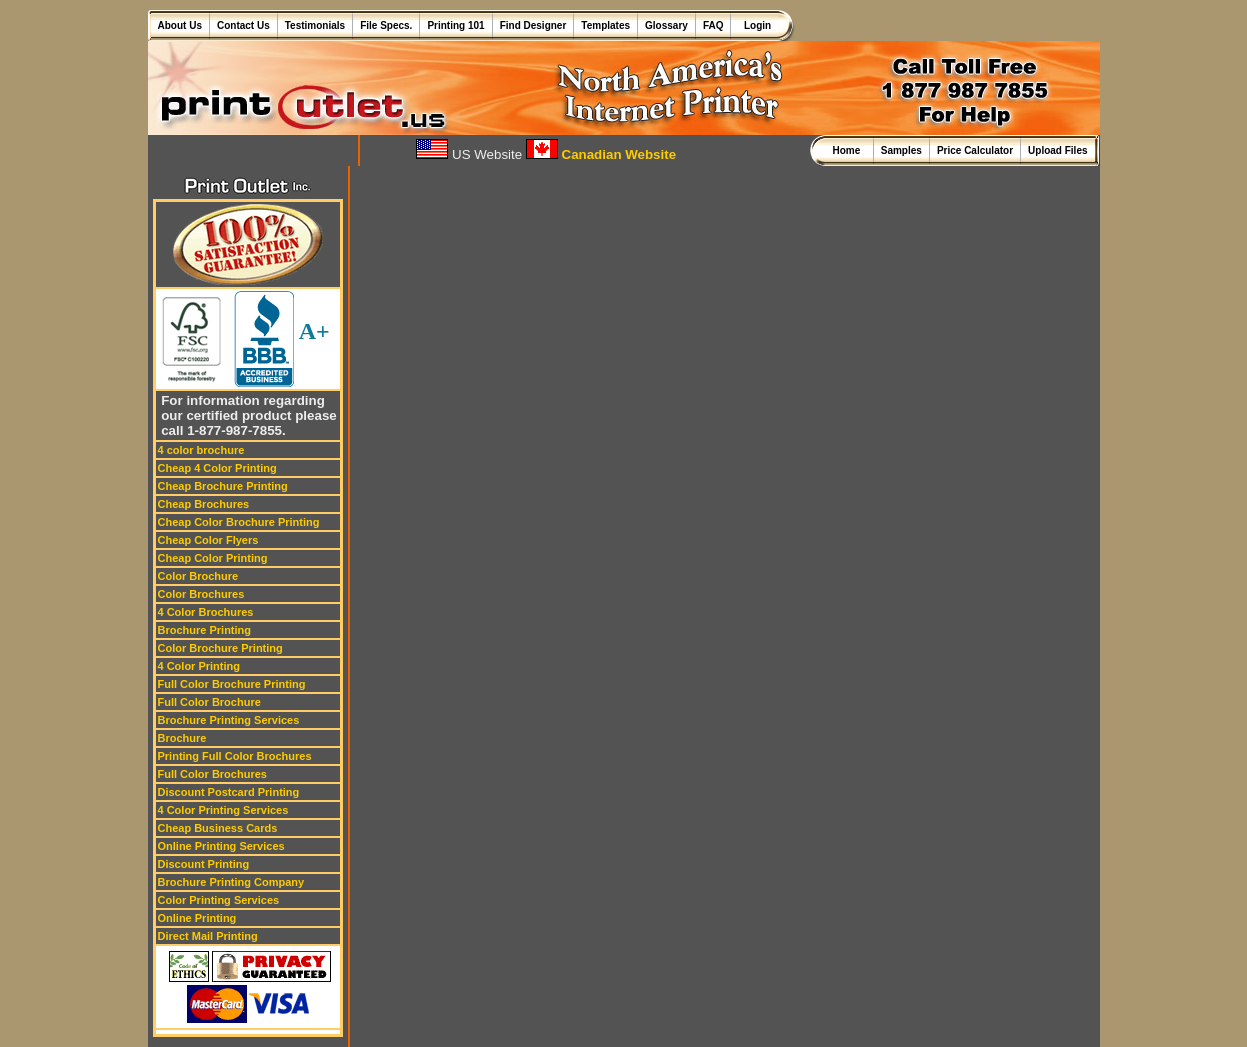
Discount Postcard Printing (229, 792)
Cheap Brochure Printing (223, 486)
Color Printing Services (219, 900)
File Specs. (386, 25)
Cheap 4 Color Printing (217, 468)
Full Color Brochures (212, 774)
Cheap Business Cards (218, 828)
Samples (901, 150)
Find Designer (533, 25)
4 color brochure (201, 450)
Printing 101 (455, 25)
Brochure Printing (205, 630)
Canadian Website (601, 154)
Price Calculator (975, 150)
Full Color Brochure (209, 702)
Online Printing (197, 918)
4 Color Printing (199, 666)
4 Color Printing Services (223, 810)
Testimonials (315, 25)
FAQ (713, 25)
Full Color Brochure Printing (232, 684)
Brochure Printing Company (231, 882)
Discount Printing (204, 864)
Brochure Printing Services (229, 720)
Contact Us (243, 25)
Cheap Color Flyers (208, 540)
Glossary (666, 25)
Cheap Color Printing (213, 558)
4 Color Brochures (206, 612)
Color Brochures (201, 594)
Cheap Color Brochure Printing (239, 522)
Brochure (182, 738)
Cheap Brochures (204, 504)
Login (754, 25)
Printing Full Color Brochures (235, 756)
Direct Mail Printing (208, 936)
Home (848, 150)
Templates (605, 25)
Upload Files (1057, 150)
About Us (180, 25)
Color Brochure (198, 576)
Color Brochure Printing (220, 648)
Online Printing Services (221, 846)
